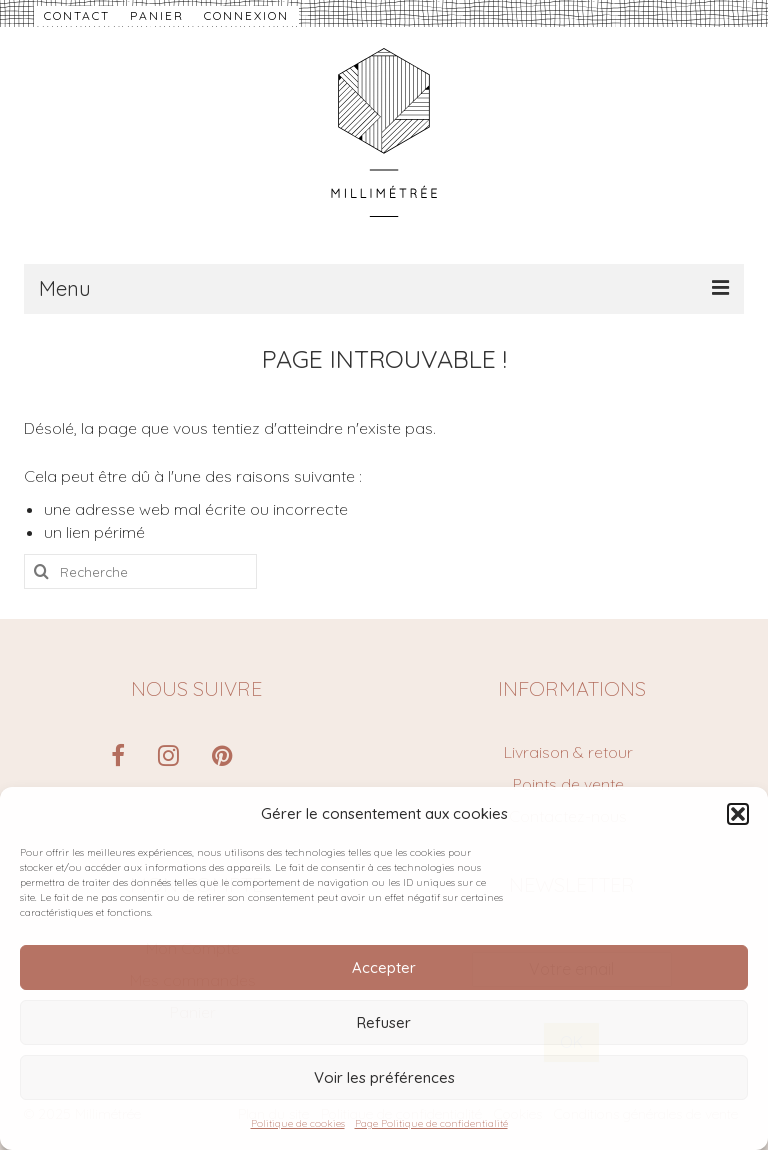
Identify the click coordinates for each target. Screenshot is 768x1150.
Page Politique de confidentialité (431, 1123)
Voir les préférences (384, 1077)
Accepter (384, 967)
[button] (738, 814)
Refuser (384, 1022)
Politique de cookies (298, 1123)
